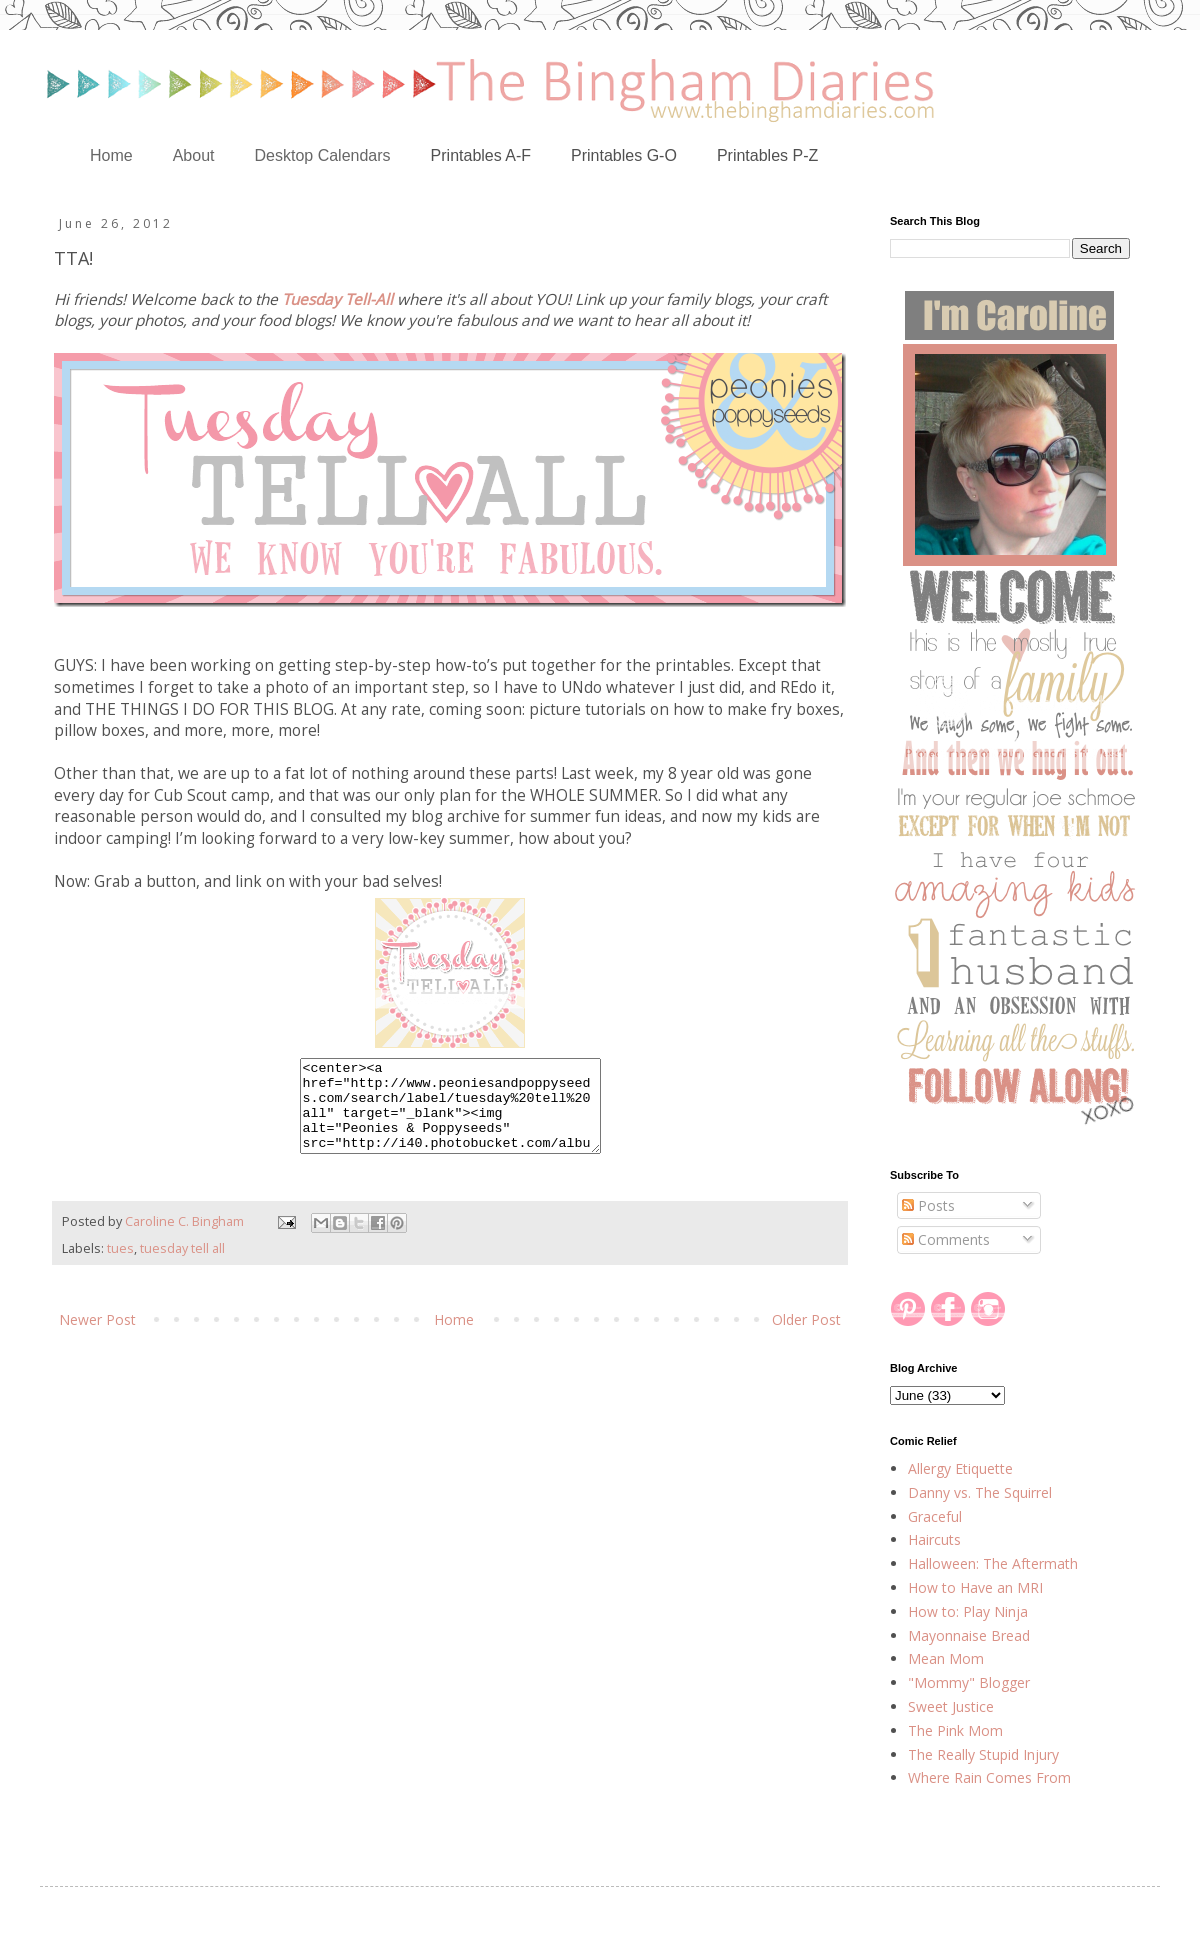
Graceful (935, 1516)
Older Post (806, 1337)
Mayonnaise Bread (969, 1635)
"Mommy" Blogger (969, 1682)
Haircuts (934, 1539)
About (194, 155)
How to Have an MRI (975, 1587)
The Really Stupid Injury (983, 1754)
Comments (946, 1239)
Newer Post (97, 1337)
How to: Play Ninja (968, 1611)
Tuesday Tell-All (337, 299)
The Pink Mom (955, 1730)
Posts (928, 1205)
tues (120, 1266)
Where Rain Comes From (989, 1777)
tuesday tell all (182, 1266)
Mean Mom (946, 1658)
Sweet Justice (951, 1706)
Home (111, 155)
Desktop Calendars (323, 155)
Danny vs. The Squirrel (980, 1492)
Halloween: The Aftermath (993, 1563)
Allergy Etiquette (960, 1468)
